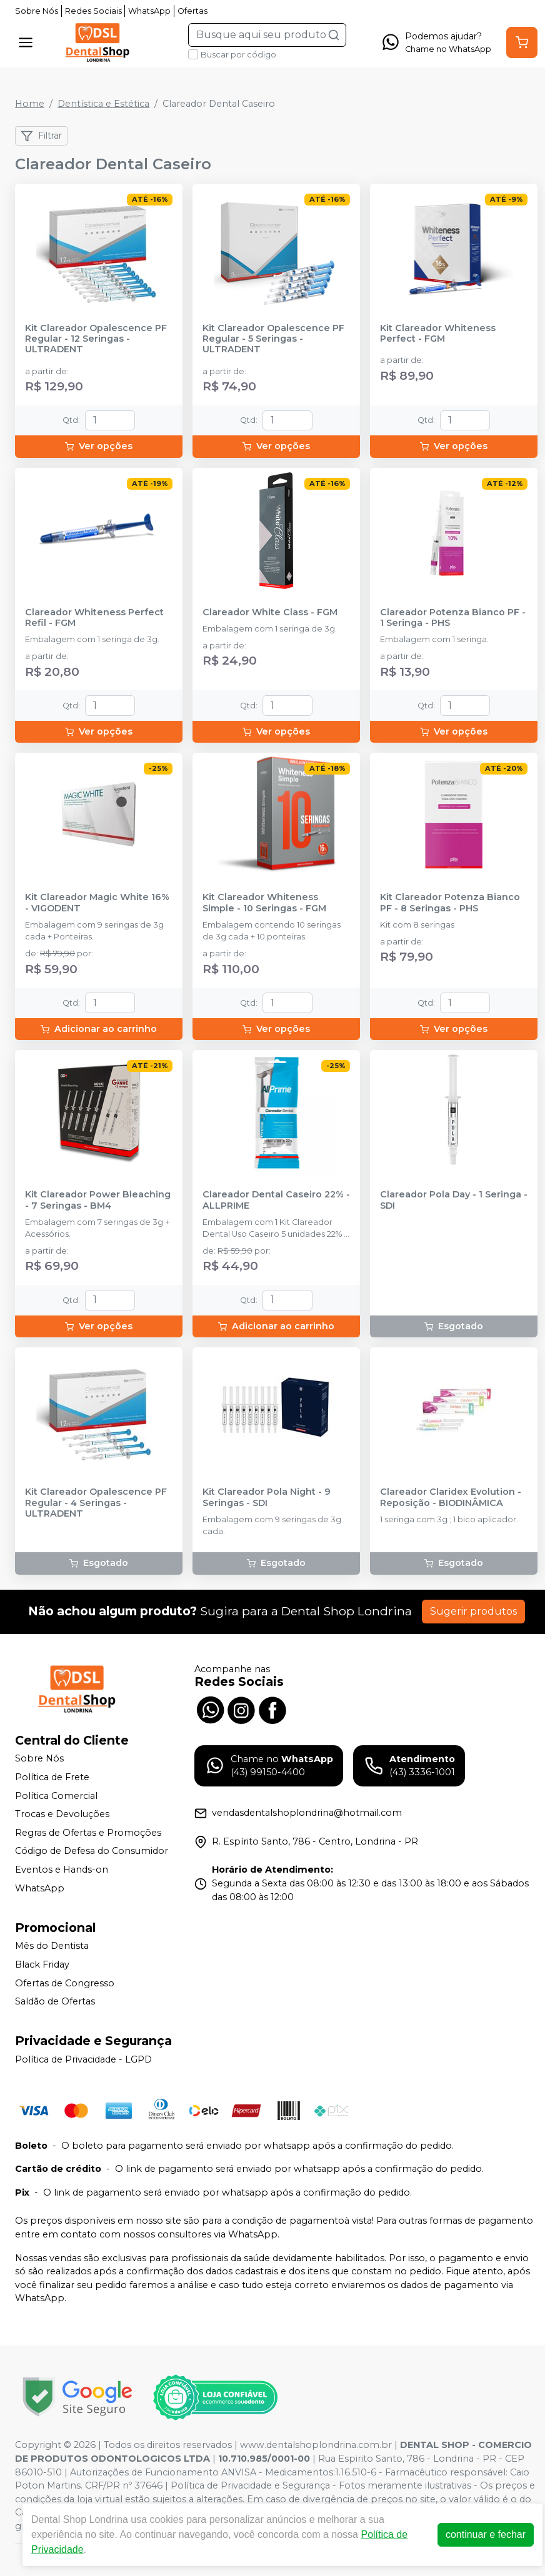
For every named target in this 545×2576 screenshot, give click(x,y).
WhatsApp (149, 11)
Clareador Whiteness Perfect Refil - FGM (94, 617)
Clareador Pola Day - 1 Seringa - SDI (454, 1200)
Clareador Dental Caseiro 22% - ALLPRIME (276, 1200)
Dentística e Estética (103, 103)
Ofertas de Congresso (64, 1983)
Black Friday (42, 1964)
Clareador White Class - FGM (270, 612)
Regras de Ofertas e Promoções (88, 1832)
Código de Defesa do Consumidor (91, 1851)
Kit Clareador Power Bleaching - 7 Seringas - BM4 (98, 1200)
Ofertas (193, 11)
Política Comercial (56, 1795)
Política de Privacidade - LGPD (83, 2059)
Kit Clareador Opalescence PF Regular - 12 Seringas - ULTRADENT (96, 339)
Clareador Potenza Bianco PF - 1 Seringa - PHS (453, 617)
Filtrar (41, 136)
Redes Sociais (93, 11)
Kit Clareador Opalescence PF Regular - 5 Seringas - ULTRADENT (273, 339)
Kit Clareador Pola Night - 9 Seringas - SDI (266, 1497)
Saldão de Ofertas (55, 2001)
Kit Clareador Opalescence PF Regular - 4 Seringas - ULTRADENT (96, 1503)
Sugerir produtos (473, 1611)
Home (29, 103)
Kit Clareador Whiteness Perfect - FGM (438, 333)
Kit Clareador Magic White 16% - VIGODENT (97, 902)
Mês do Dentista (52, 1946)
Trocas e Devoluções (62, 1814)
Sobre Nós (36, 11)
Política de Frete (52, 1777)
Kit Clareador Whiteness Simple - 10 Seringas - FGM (264, 902)
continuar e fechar (486, 2534)
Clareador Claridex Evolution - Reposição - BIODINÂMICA (450, 1497)
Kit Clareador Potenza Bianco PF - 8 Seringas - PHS (450, 902)
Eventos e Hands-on (61, 1869)
